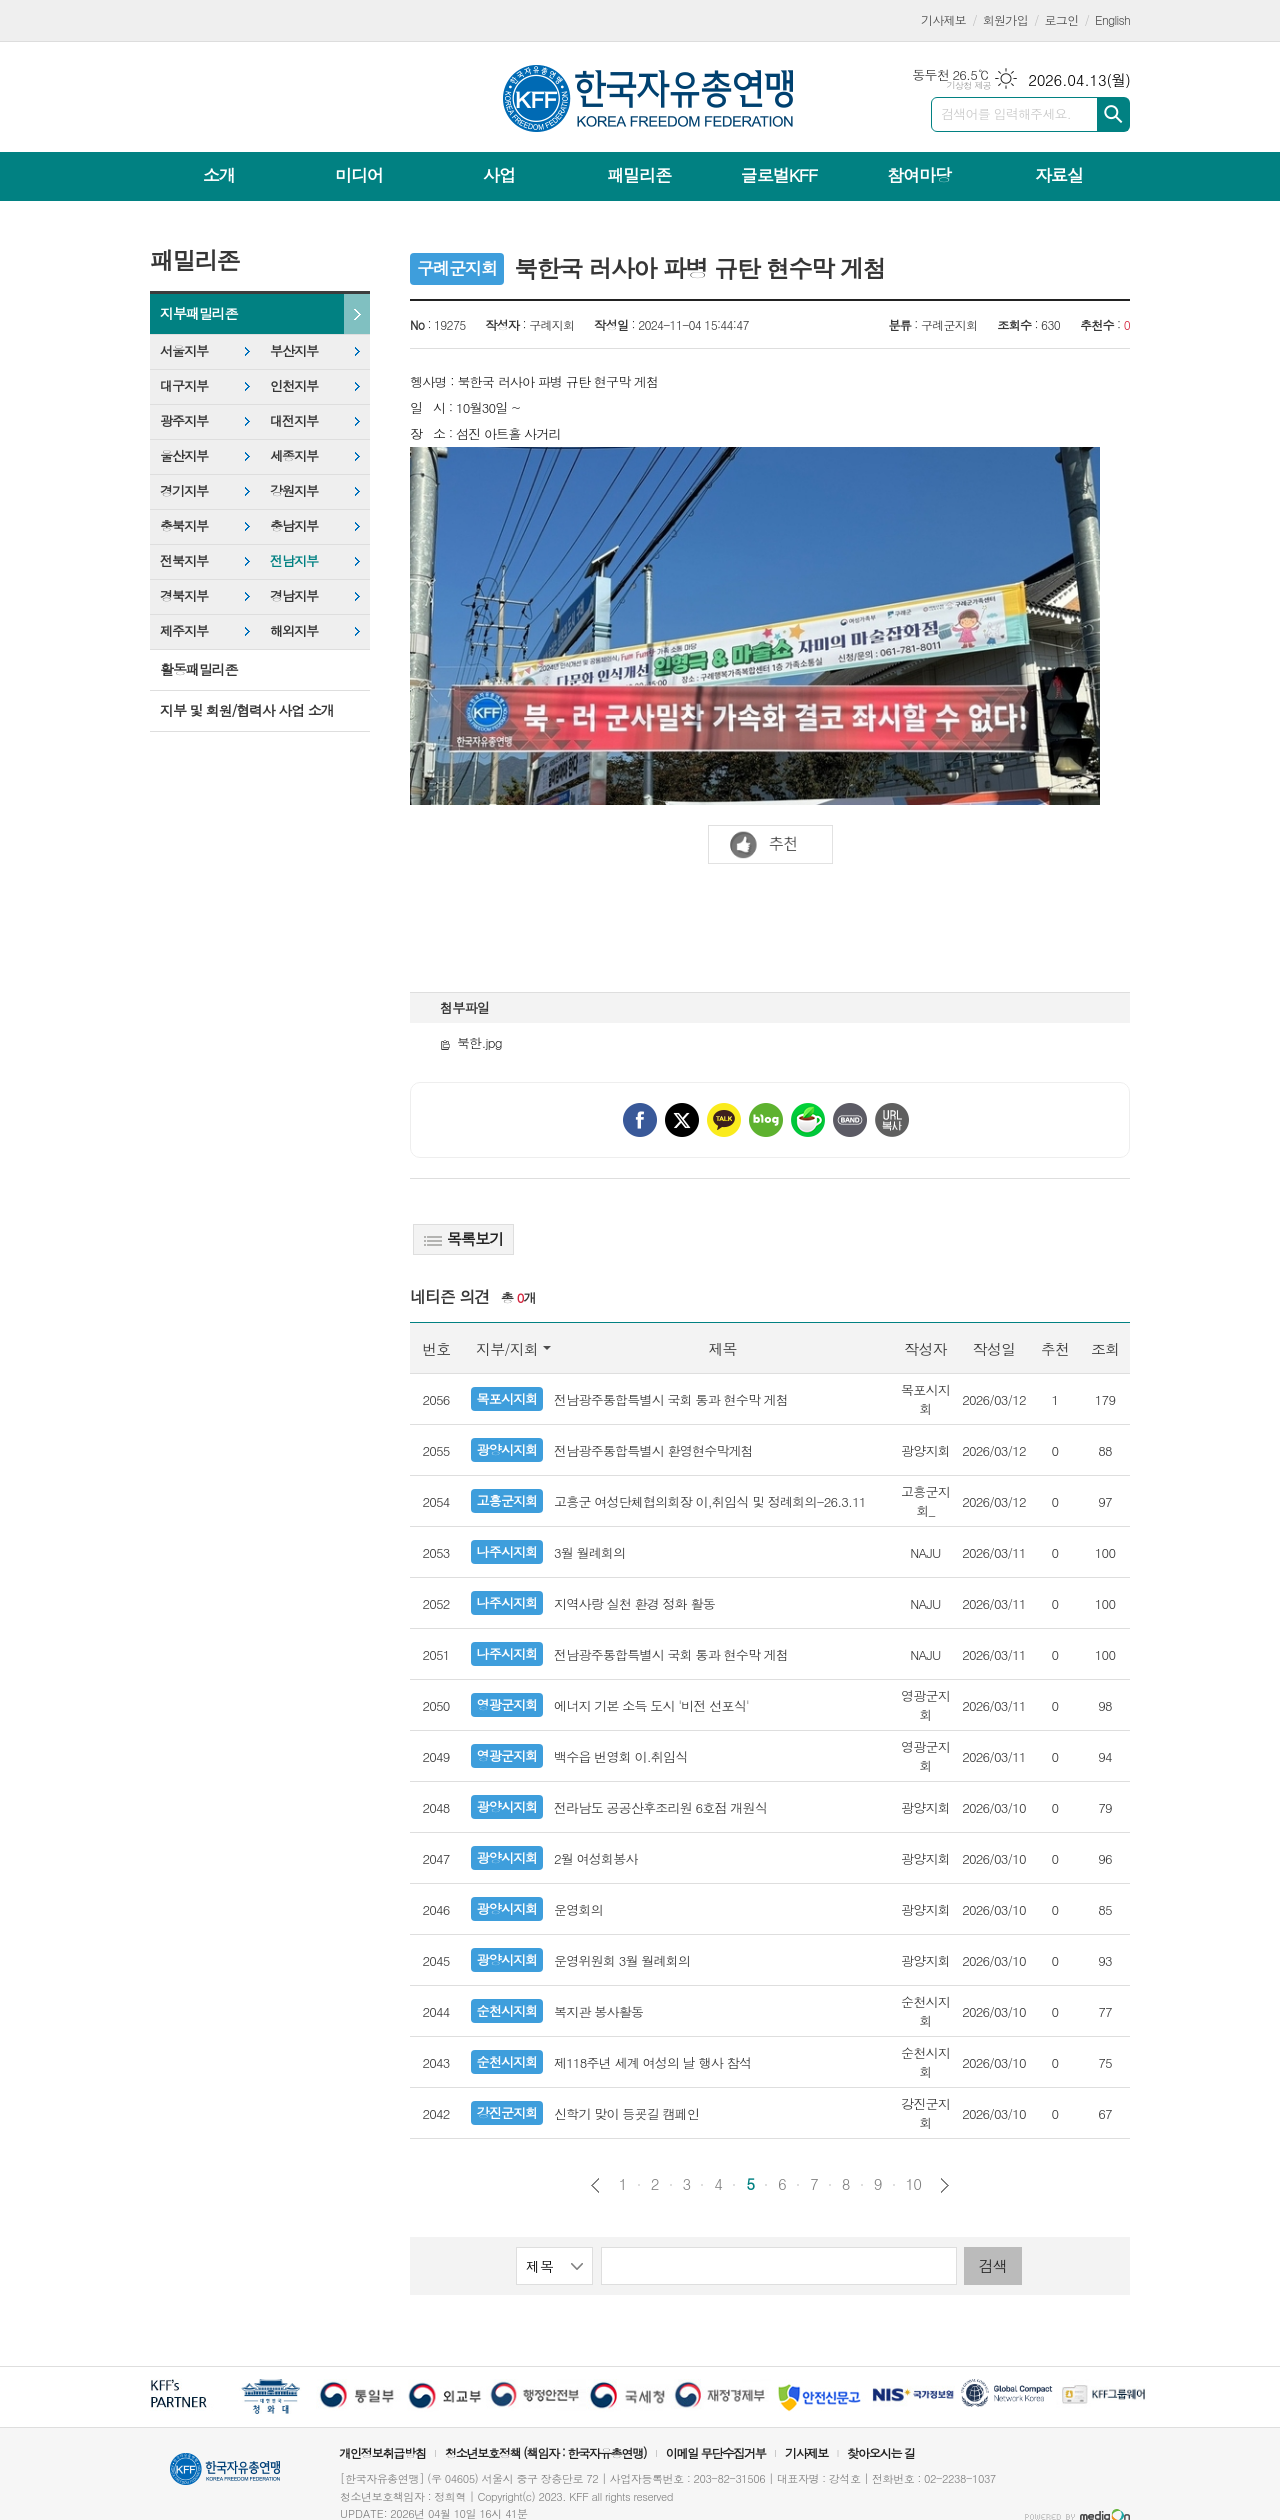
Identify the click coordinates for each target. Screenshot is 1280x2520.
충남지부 (294, 525)
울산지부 (184, 455)
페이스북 (640, 1120)
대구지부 (184, 385)
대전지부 (294, 420)
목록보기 (463, 1238)
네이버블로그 (766, 1120)
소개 (219, 175)
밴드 (850, 1120)
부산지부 (294, 350)
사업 (499, 175)
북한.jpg (471, 1042)
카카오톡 (724, 1120)
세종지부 (294, 455)
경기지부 (184, 490)
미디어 (359, 175)
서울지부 (184, 350)
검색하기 (1113, 114)
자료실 (1059, 175)
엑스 (682, 1120)
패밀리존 (639, 175)
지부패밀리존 (198, 313)
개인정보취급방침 (382, 2452)
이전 (595, 2185)
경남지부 (294, 595)
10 (914, 2184)
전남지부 (294, 560)
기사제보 (943, 19)
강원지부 (294, 490)
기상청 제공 (968, 85)
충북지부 (184, 525)
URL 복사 (892, 1120)
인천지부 (294, 385)
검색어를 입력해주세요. (1006, 113)
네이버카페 (808, 1120)
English (1112, 19)
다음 (944, 2185)
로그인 (1062, 19)
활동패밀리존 (198, 669)
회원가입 (1005, 19)
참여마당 (919, 175)
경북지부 (184, 595)
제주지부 (184, 630)
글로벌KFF (779, 175)
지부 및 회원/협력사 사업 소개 (247, 710)
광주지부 (184, 420)
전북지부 (184, 560)
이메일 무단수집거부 (716, 2452)
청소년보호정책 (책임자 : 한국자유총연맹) (546, 2452)
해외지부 (294, 630)
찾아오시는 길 (881, 2452)
